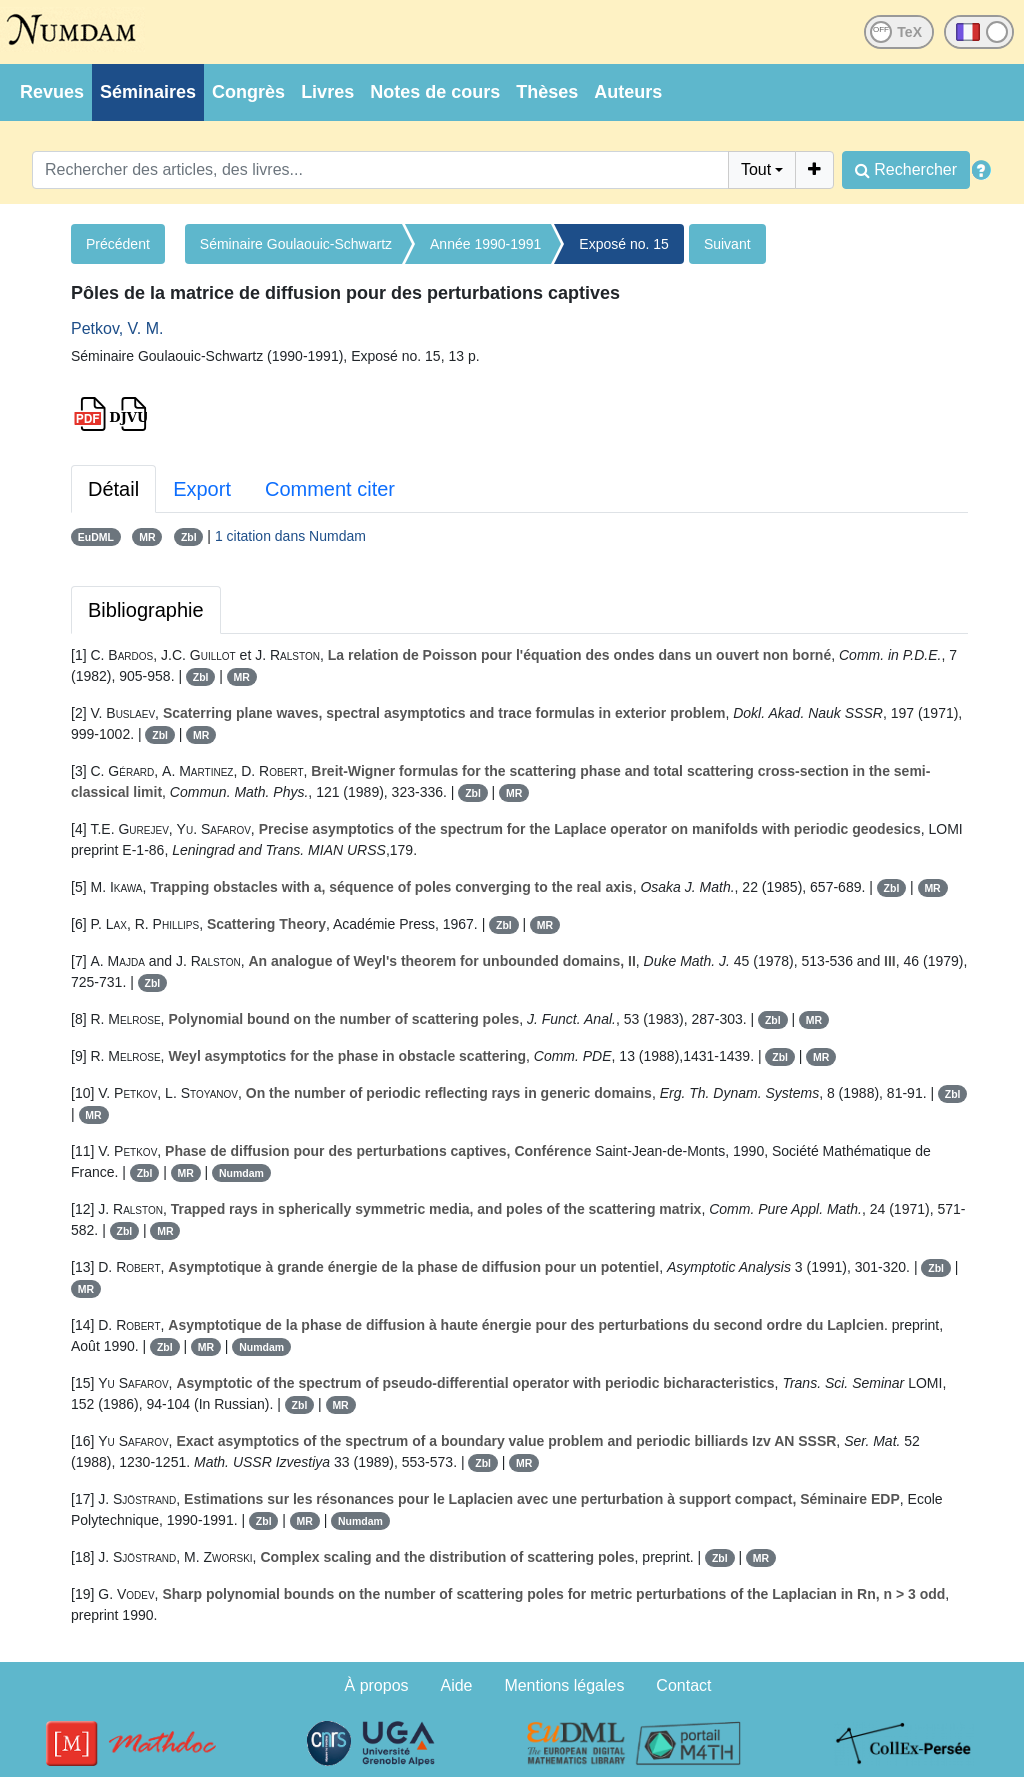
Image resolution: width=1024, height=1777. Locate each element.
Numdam (241, 1173)
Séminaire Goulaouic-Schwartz (296, 244)
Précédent (118, 244)
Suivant (727, 244)
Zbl (189, 537)
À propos (377, 1685)
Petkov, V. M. (117, 328)
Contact (683, 1685)
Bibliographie (146, 610)
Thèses (547, 92)
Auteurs (628, 92)
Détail (113, 489)
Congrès (248, 92)
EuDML (96, 537)
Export (202, 489)
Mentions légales (564, 1685)
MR (147, 537)
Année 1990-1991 (485, 244)
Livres (327, 92)
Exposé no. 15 (624, 244)
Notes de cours (435, 92)
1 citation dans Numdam (290, 536)
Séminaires (148, 92)
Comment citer (330, 489)
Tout (756, 169)
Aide (456, 1685)
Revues (52, 92)
